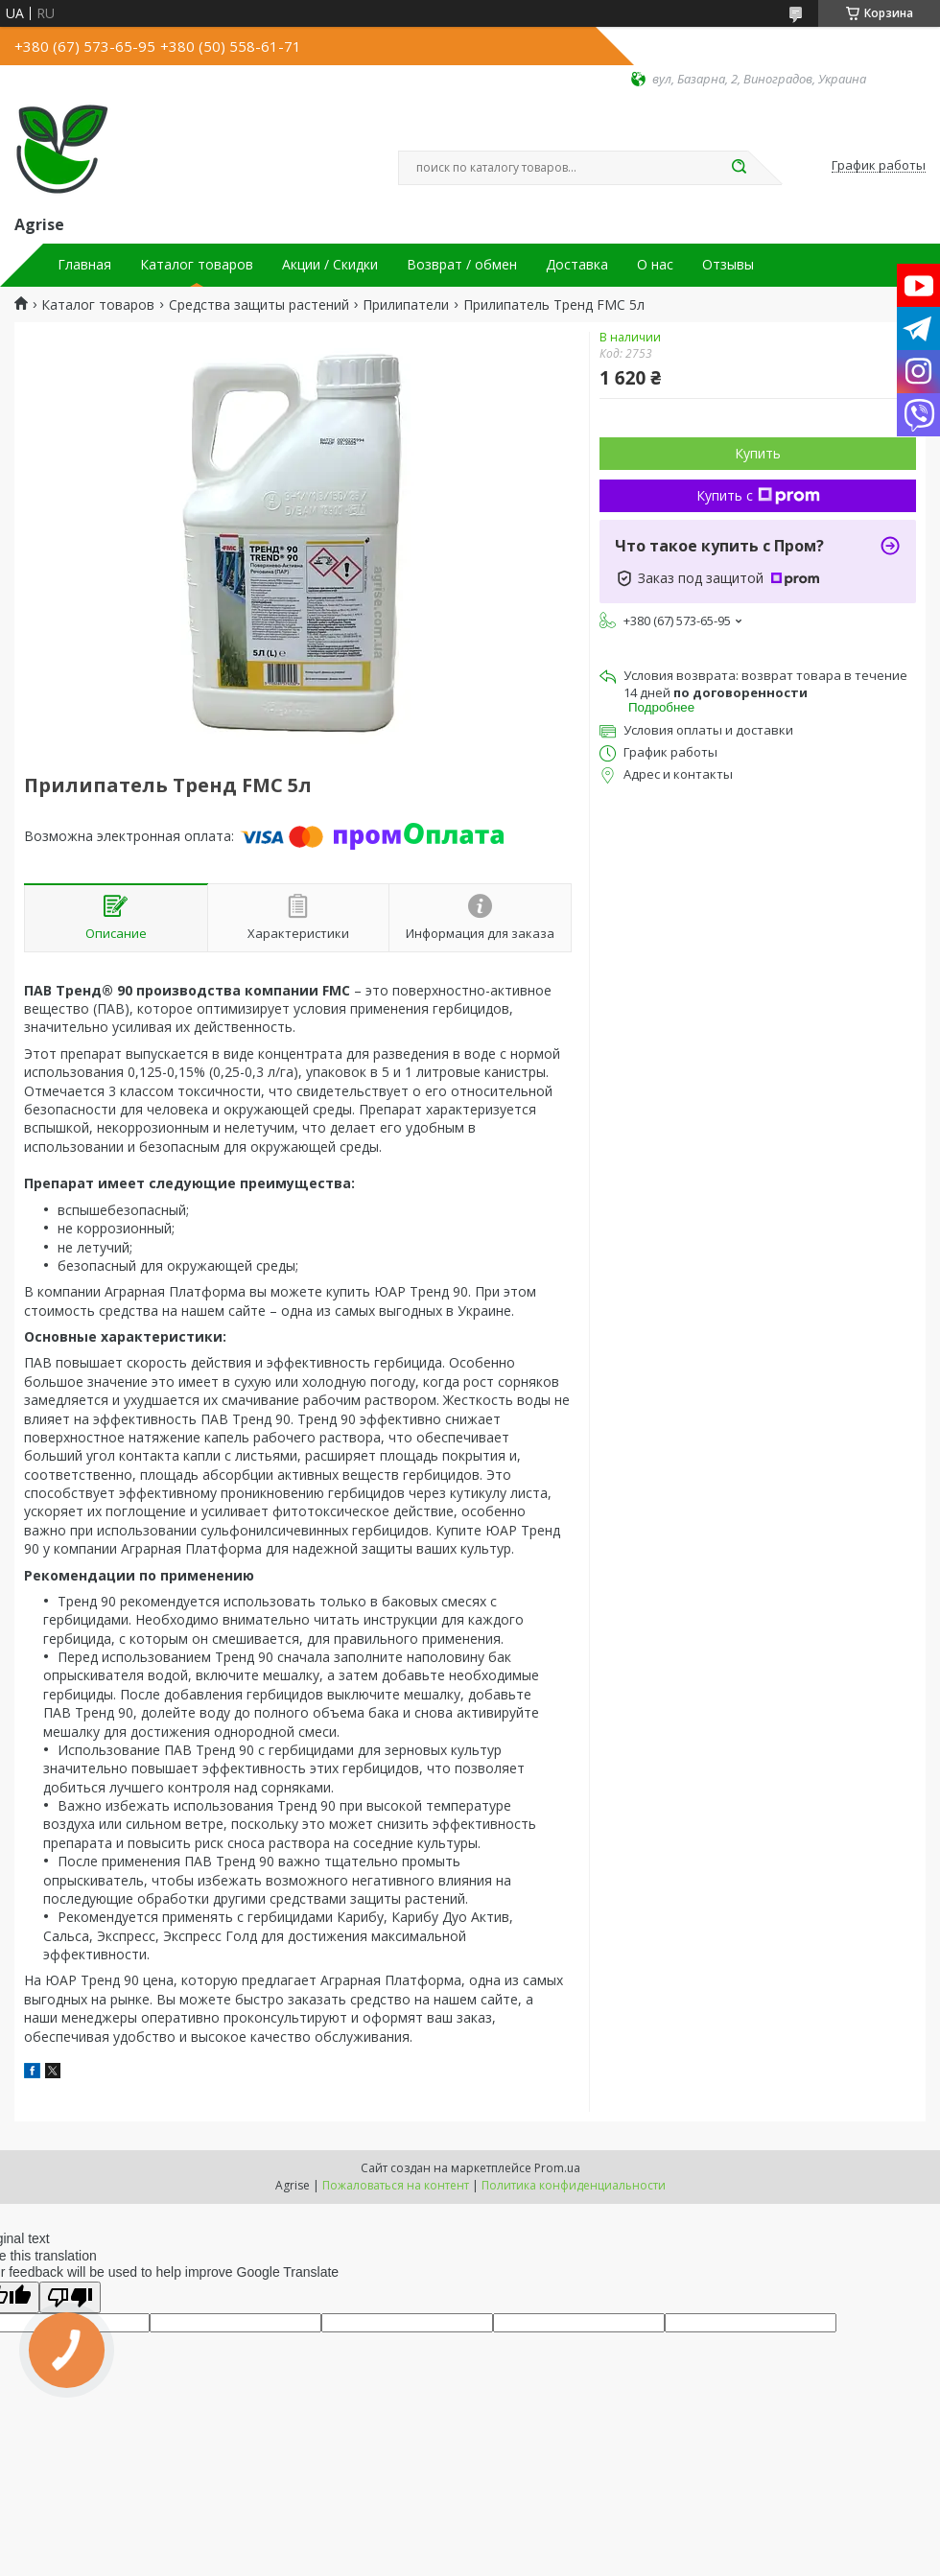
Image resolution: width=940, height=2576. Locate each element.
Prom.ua (557, 2168)
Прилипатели (406, 305)
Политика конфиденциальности (574, 2185)
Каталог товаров (196, 264)
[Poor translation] (70, 2297)
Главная (84, 264)
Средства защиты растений (259, 305)
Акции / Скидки (330, 264)
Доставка (577, 264)
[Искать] (738, 168)
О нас (655, 264)
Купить (758, 453)
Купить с (758, 495)
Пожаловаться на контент (395, 2185)
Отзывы (728, 264)
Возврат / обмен (462, 264)
